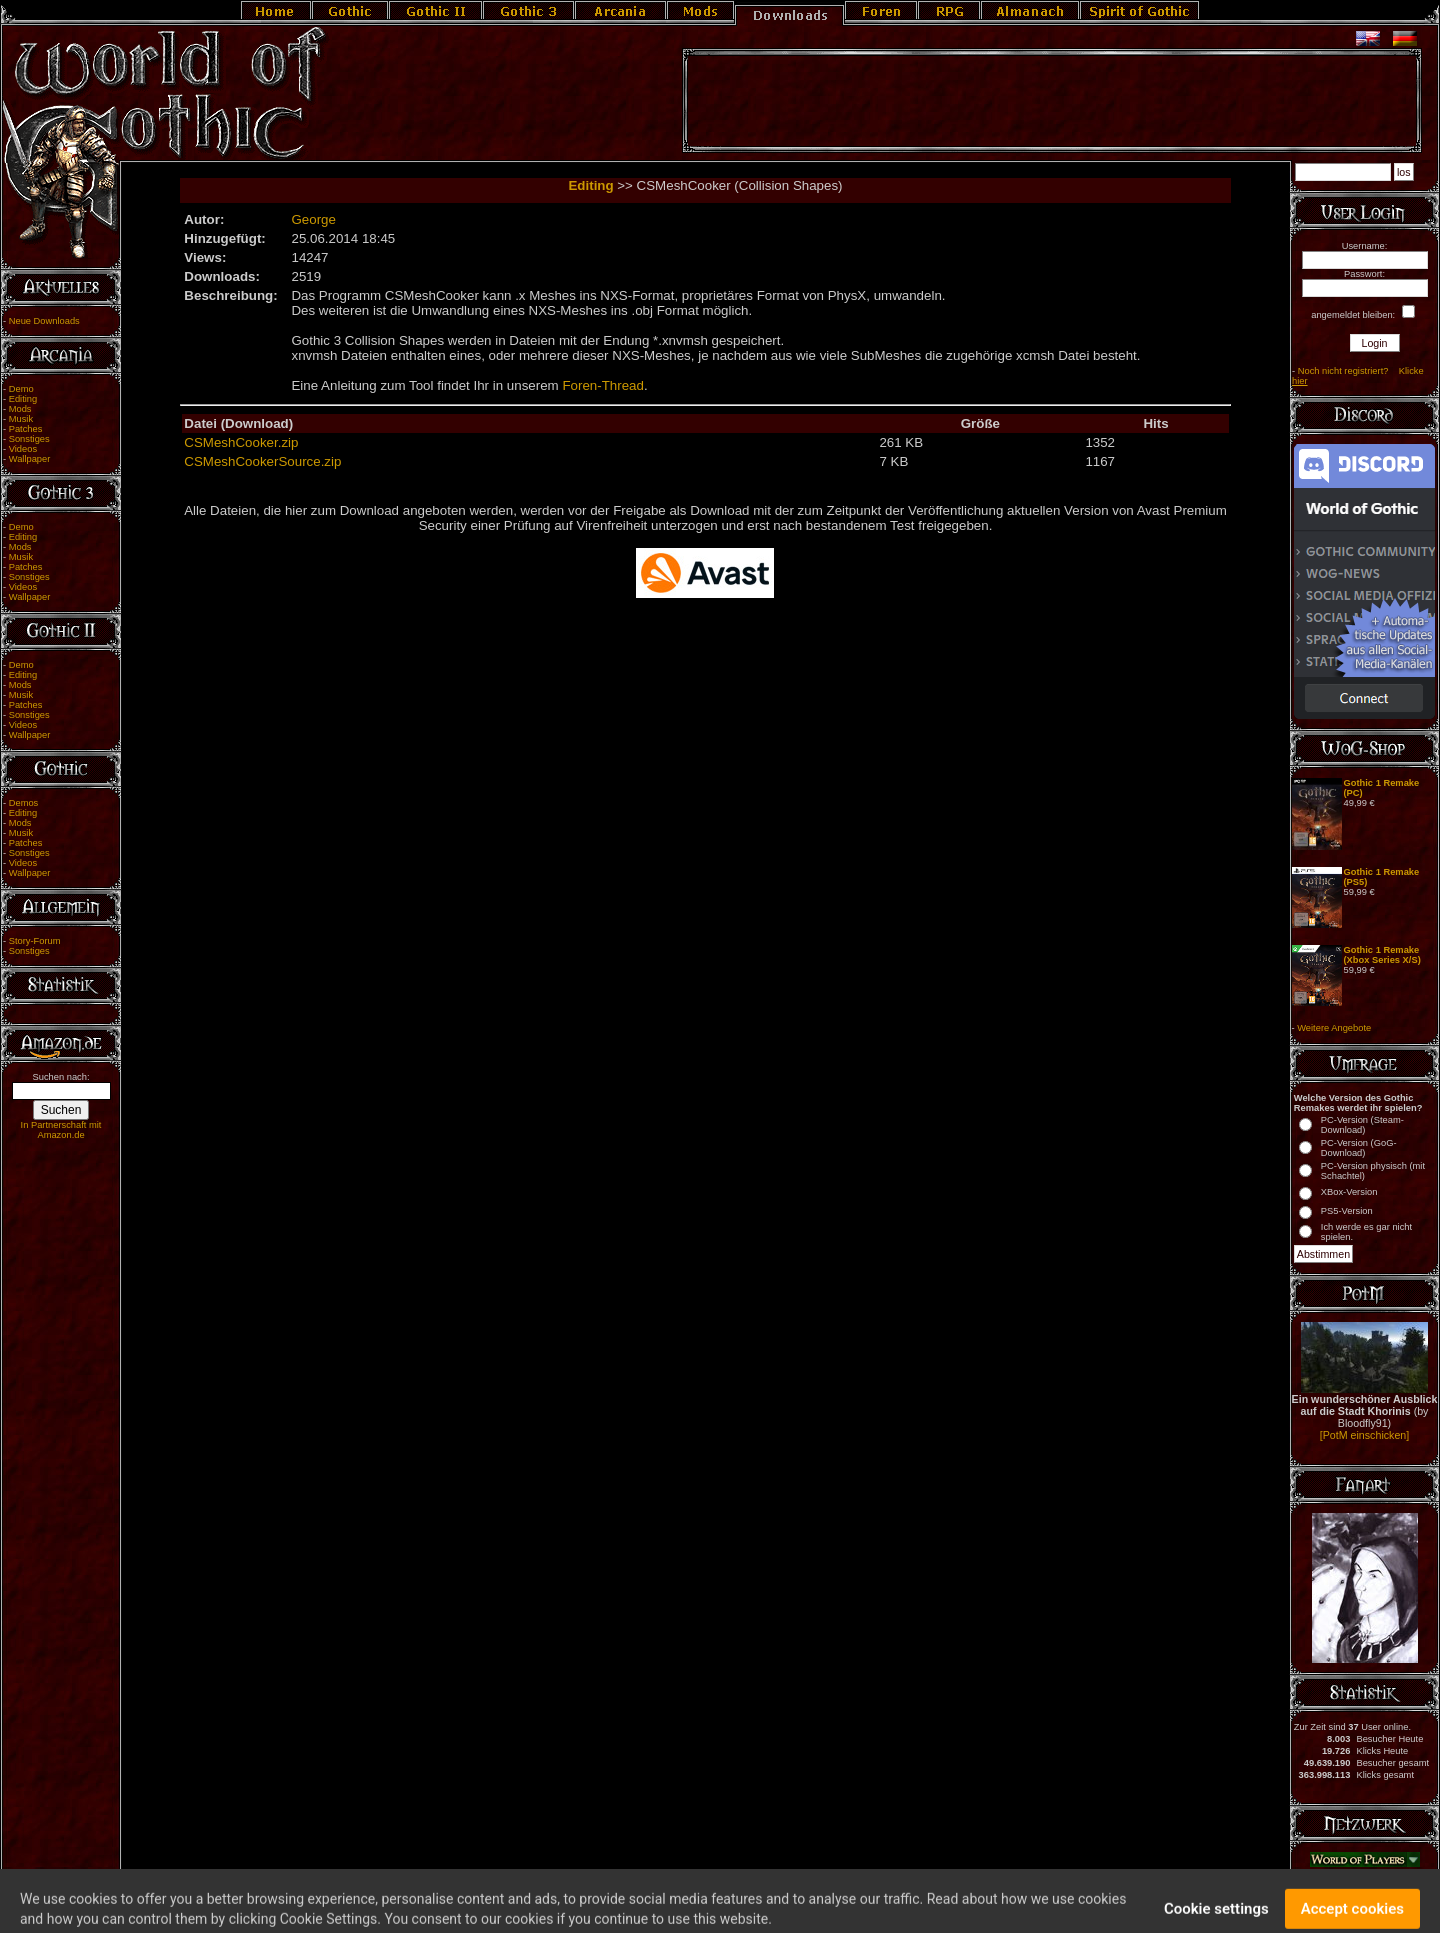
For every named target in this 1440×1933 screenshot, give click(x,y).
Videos (23, 449)
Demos (24, 803)
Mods (20, 409)
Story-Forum (35, 941)
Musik (21, 419)
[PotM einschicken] (1364, 1435)
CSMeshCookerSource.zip (262, 461)
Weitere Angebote (1334, 1028)
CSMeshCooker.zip (241, 442)
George (313, 219)
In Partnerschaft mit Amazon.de (61, 1130)
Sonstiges (29, 439)
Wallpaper (30, 459)
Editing (23, 399)
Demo (21, 389)
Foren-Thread (603, 385)
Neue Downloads (44, 321)
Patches (26, 429)
